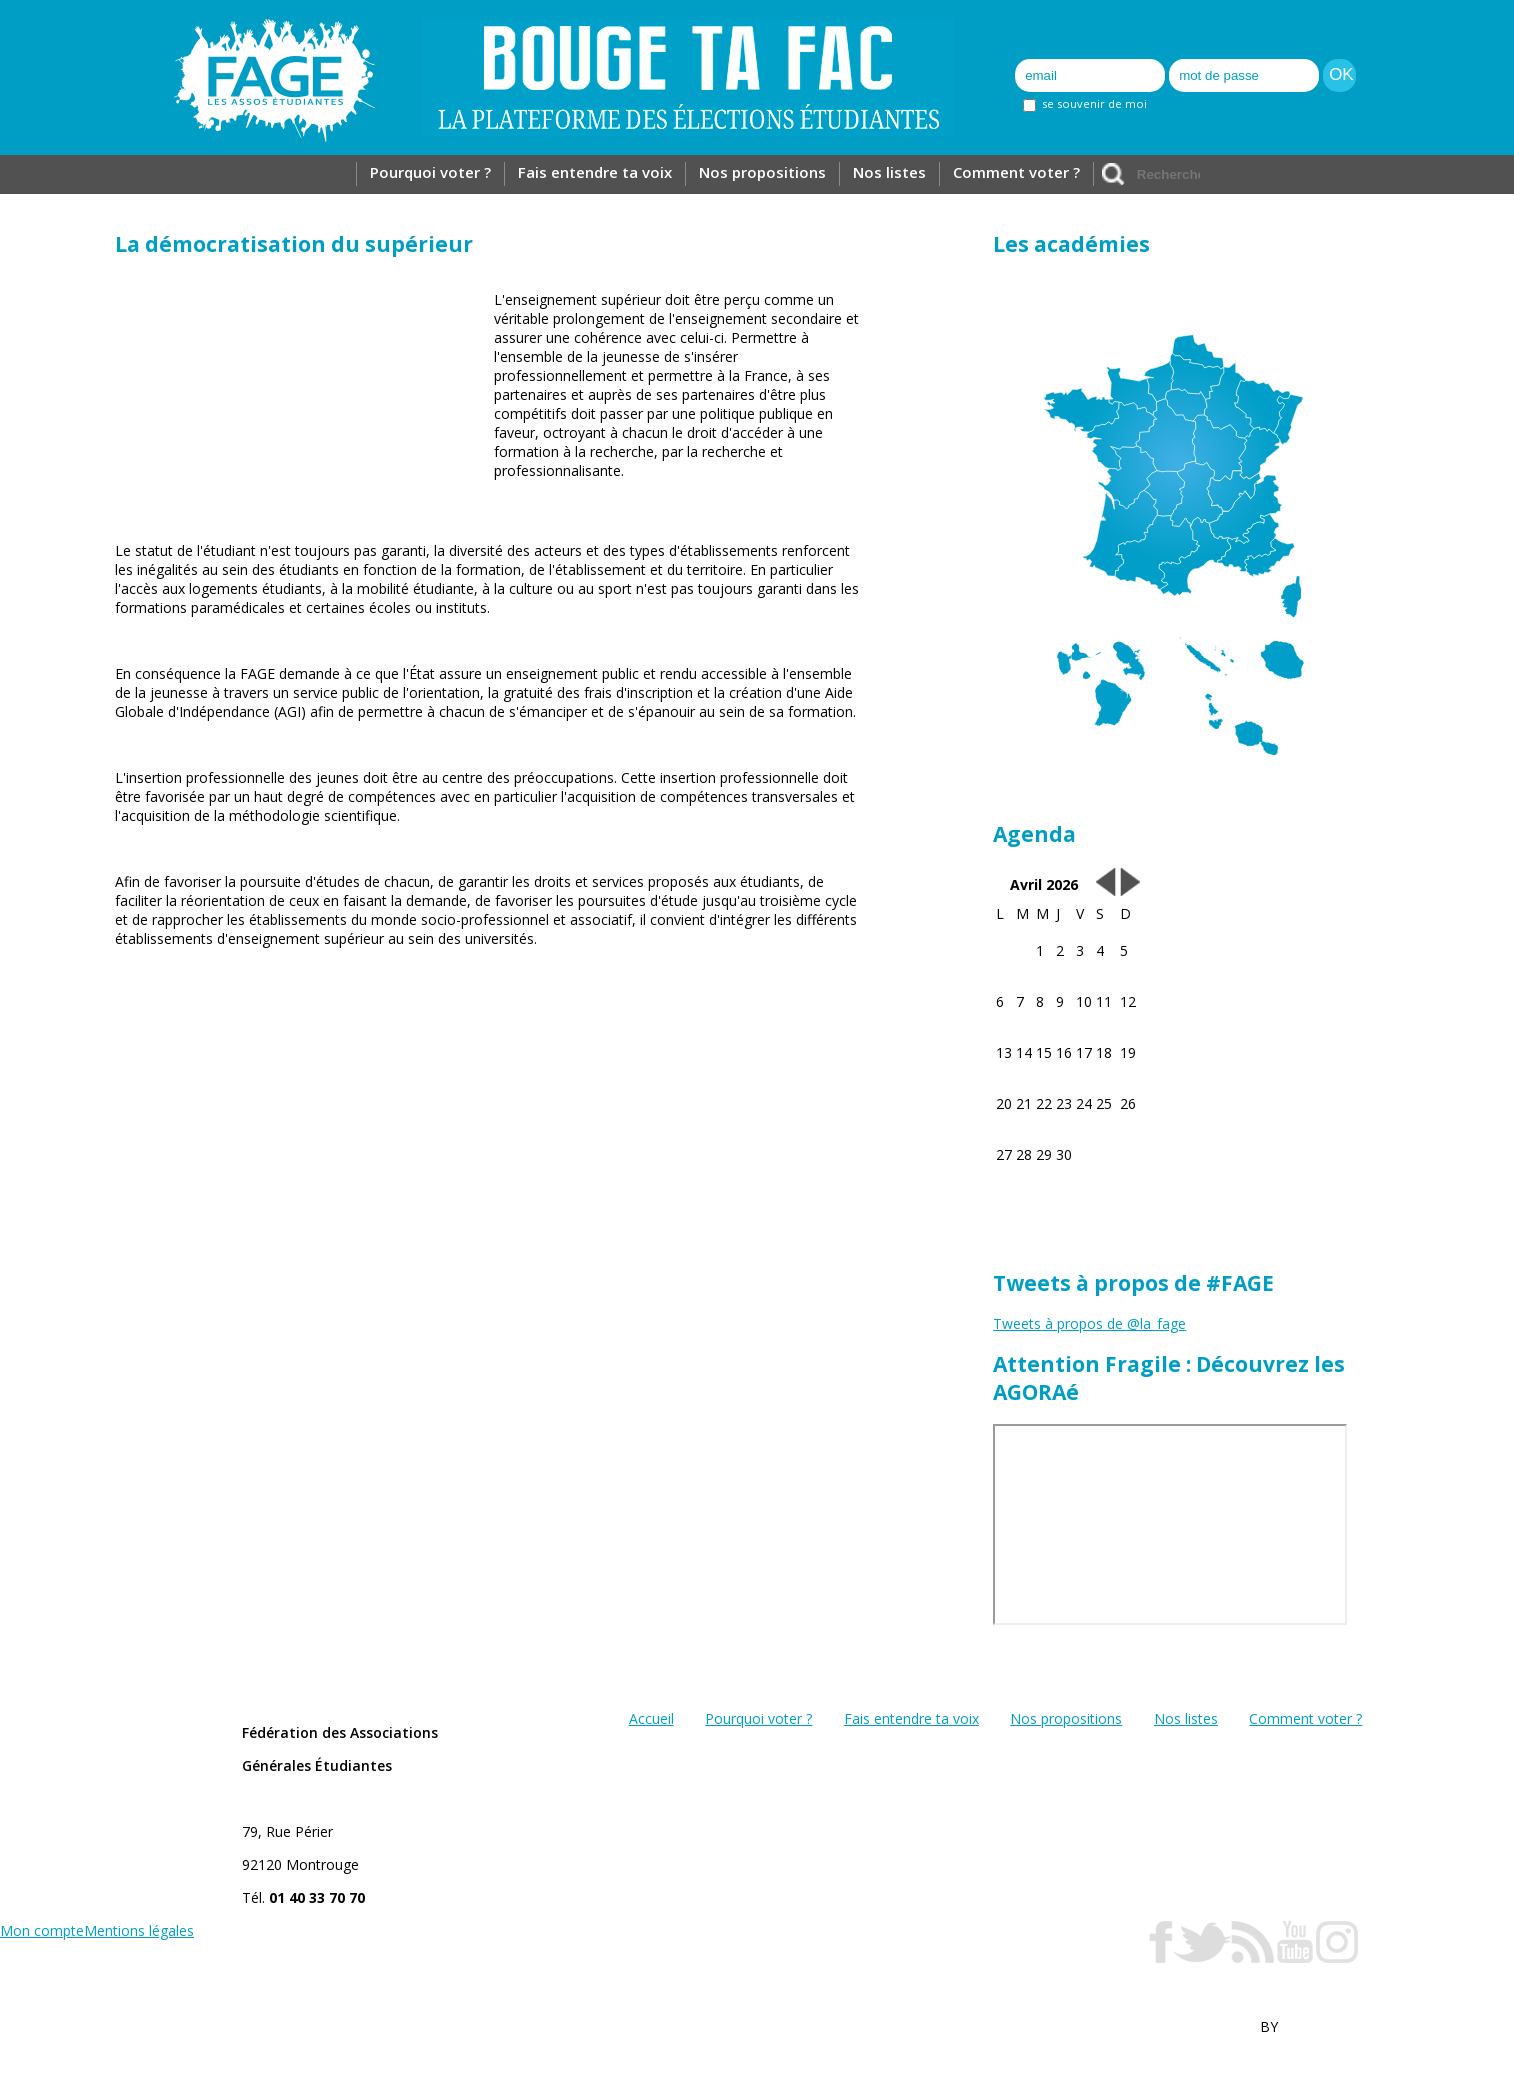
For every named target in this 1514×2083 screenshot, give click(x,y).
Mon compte (42, 1930)
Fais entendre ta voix (595, 172)
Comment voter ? (1016, 172)
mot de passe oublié (1228, 105)
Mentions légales (139, 1930)
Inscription (1053, 40)
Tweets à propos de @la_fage (1089, 1323)
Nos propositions (762, 172)
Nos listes (889, 172)
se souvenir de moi (1085, 103)
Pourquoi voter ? (430, 172)
